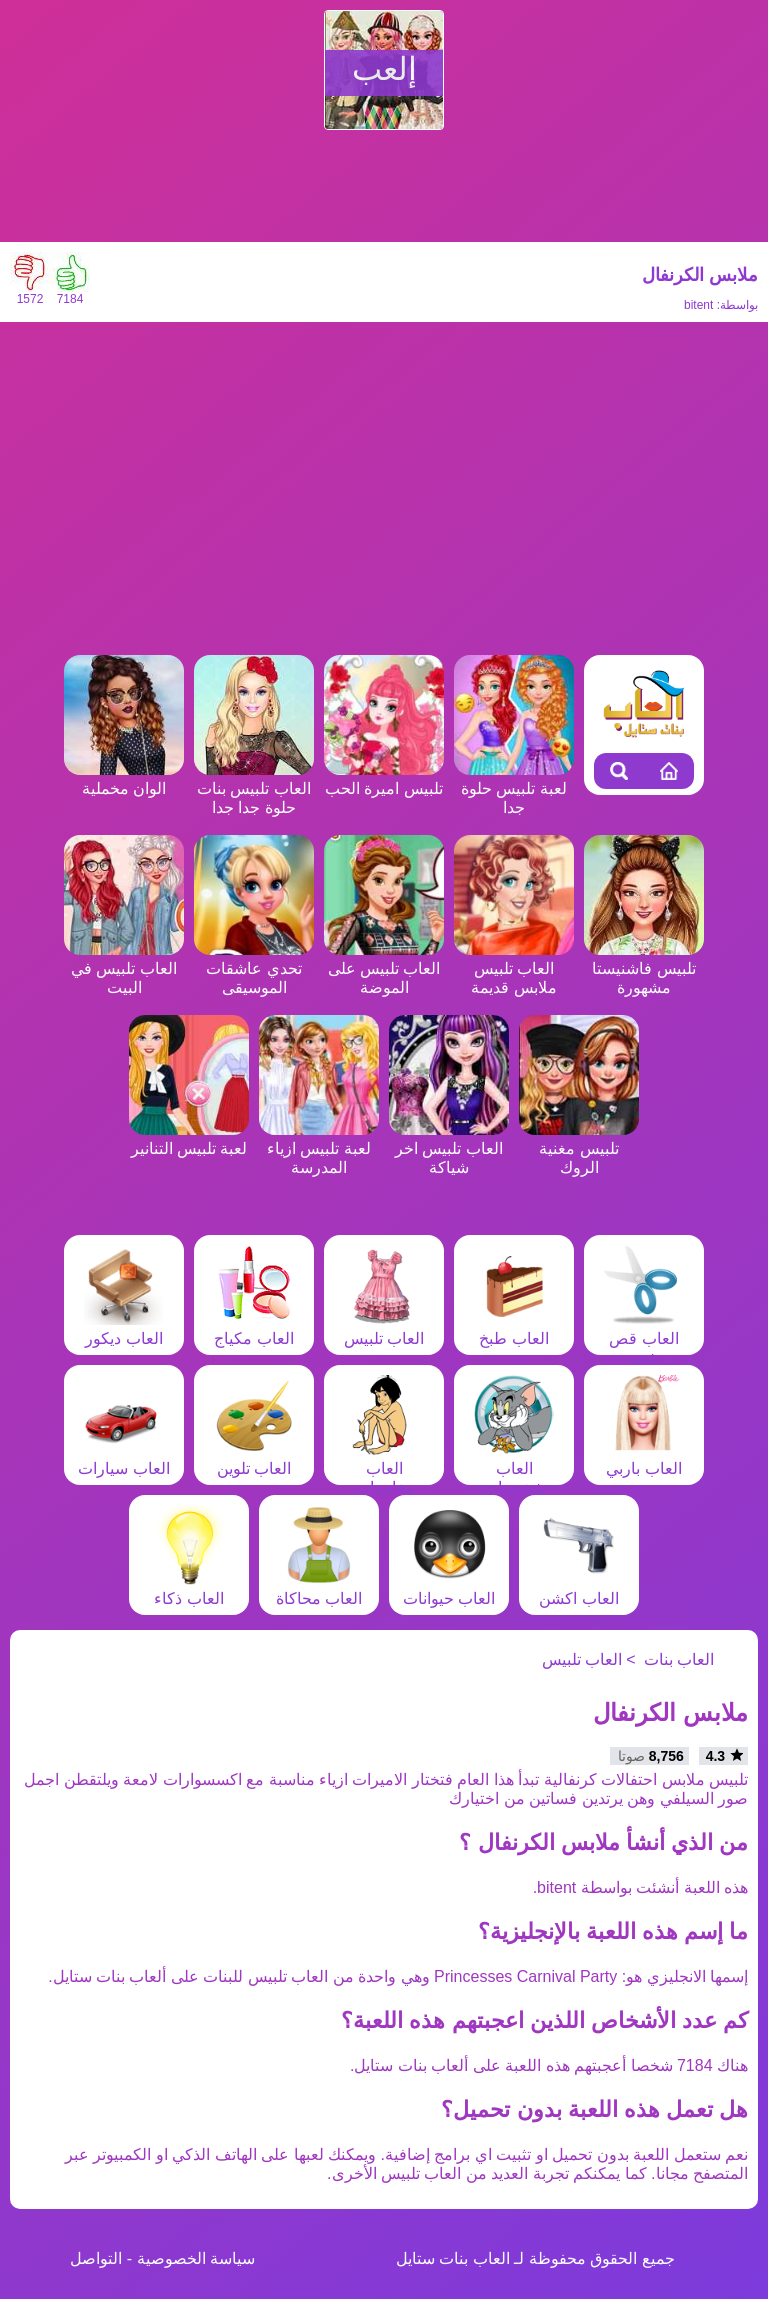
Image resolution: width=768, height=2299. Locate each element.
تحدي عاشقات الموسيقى (254, 968)
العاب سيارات (123, 1459)
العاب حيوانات (449, 1589)
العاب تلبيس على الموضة (384, 968)
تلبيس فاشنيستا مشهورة (644, 968)
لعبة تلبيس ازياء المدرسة (319, 1148)
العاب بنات (679, 1659)
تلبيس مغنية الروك (579, 1148)
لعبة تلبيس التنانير (189, 1139)
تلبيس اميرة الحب (384, 779)
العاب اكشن (579, 1589)
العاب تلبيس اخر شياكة (449, 1148)
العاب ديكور (124, 1329)
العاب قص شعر (644, 1338)
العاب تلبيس (384, 1329)
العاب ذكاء (189, 1589)
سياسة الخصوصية (196, 2258)
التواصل (96, 2258)
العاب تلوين (254, 1459)
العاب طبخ (514, 1329)
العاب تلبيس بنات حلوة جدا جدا (254, 788)
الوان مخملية (124, 779)
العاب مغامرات (384, 1468)
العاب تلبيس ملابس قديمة (514, 968)
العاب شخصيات (514, 1468)
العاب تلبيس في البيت (124, 968)
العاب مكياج (254, 1329)
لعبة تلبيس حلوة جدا (514, 788)
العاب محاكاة (319, 1589)
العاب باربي (644, 1459)
